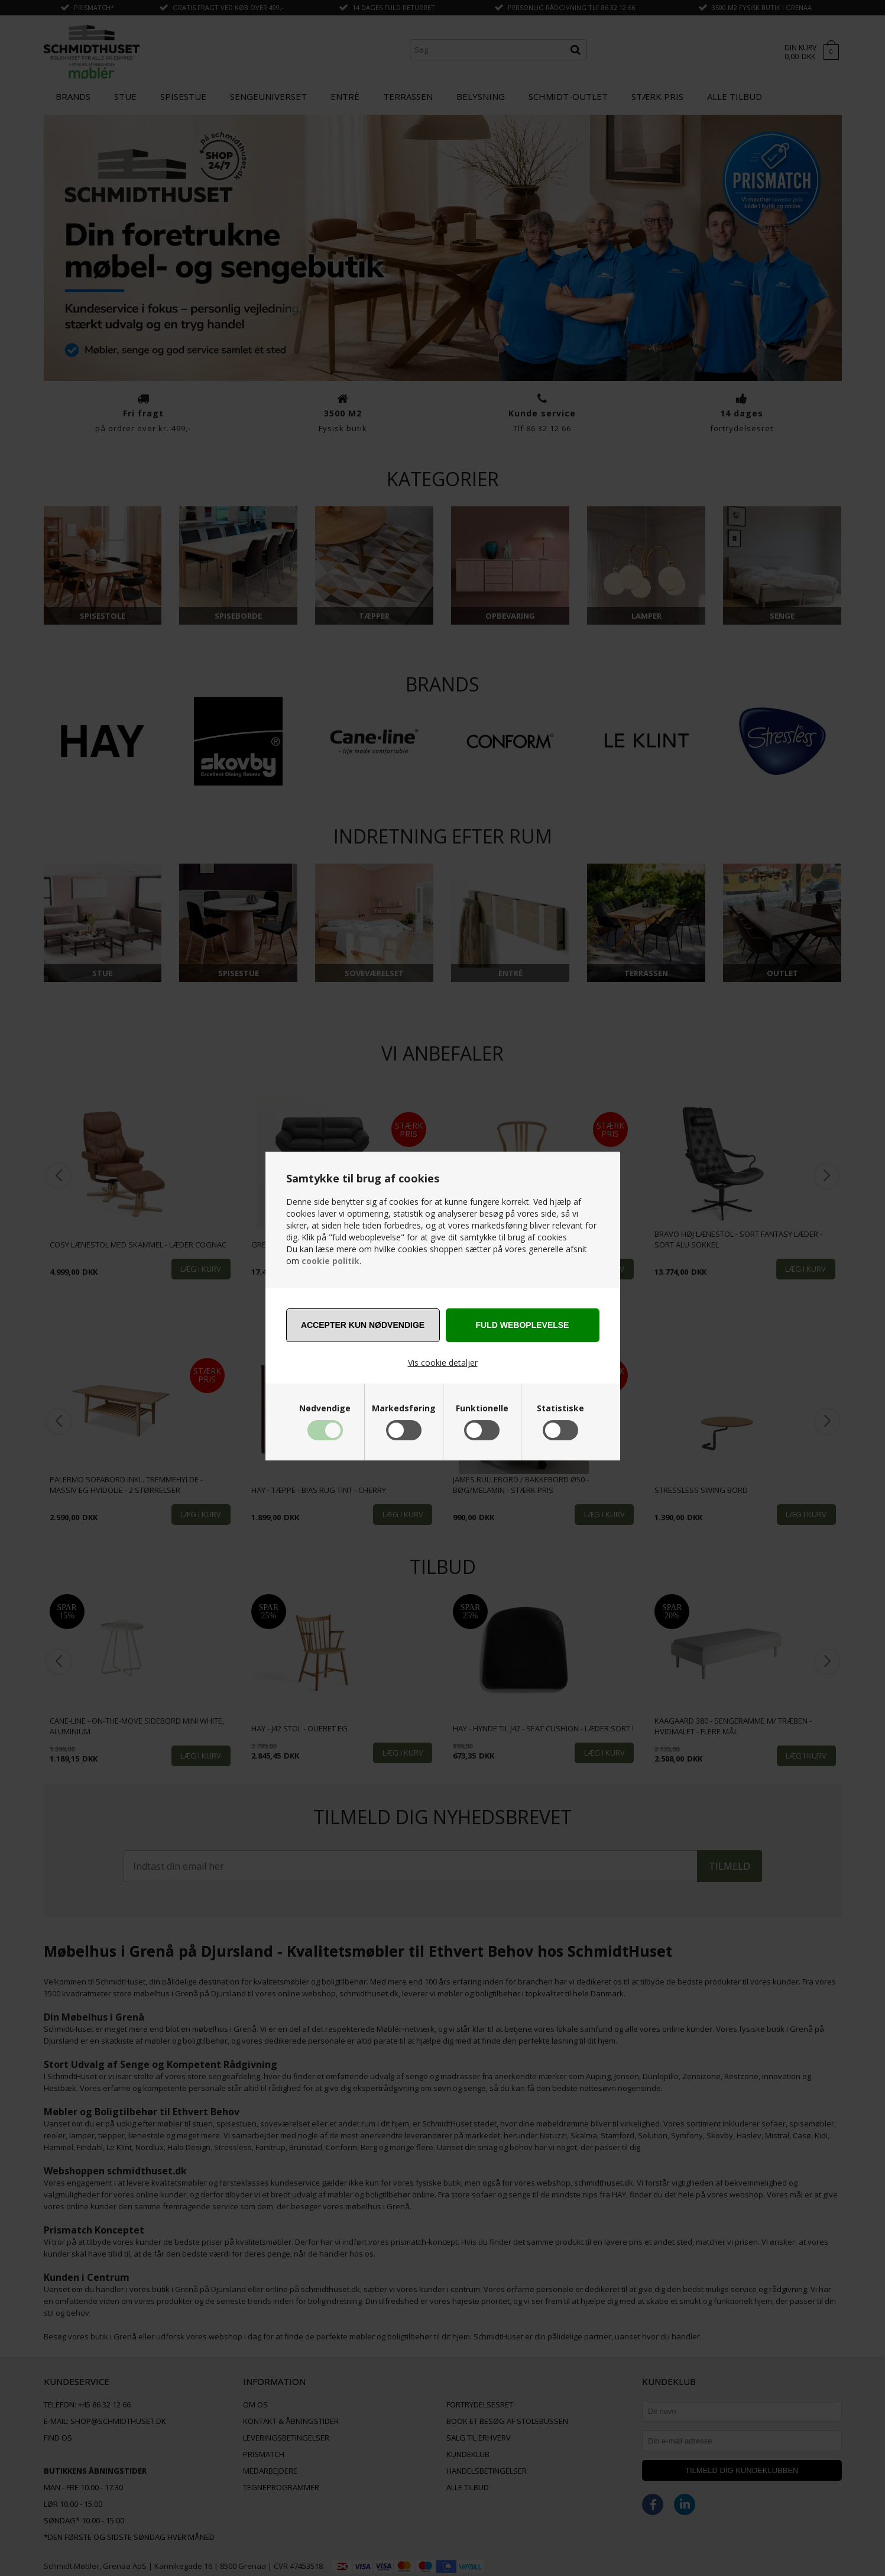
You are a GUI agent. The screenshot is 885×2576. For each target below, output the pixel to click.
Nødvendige (325, 1408)
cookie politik (330, 1260)
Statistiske (560, 1408)
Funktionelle (482, 1408)
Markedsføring (404, 1408)
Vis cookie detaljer (443, 1362)
